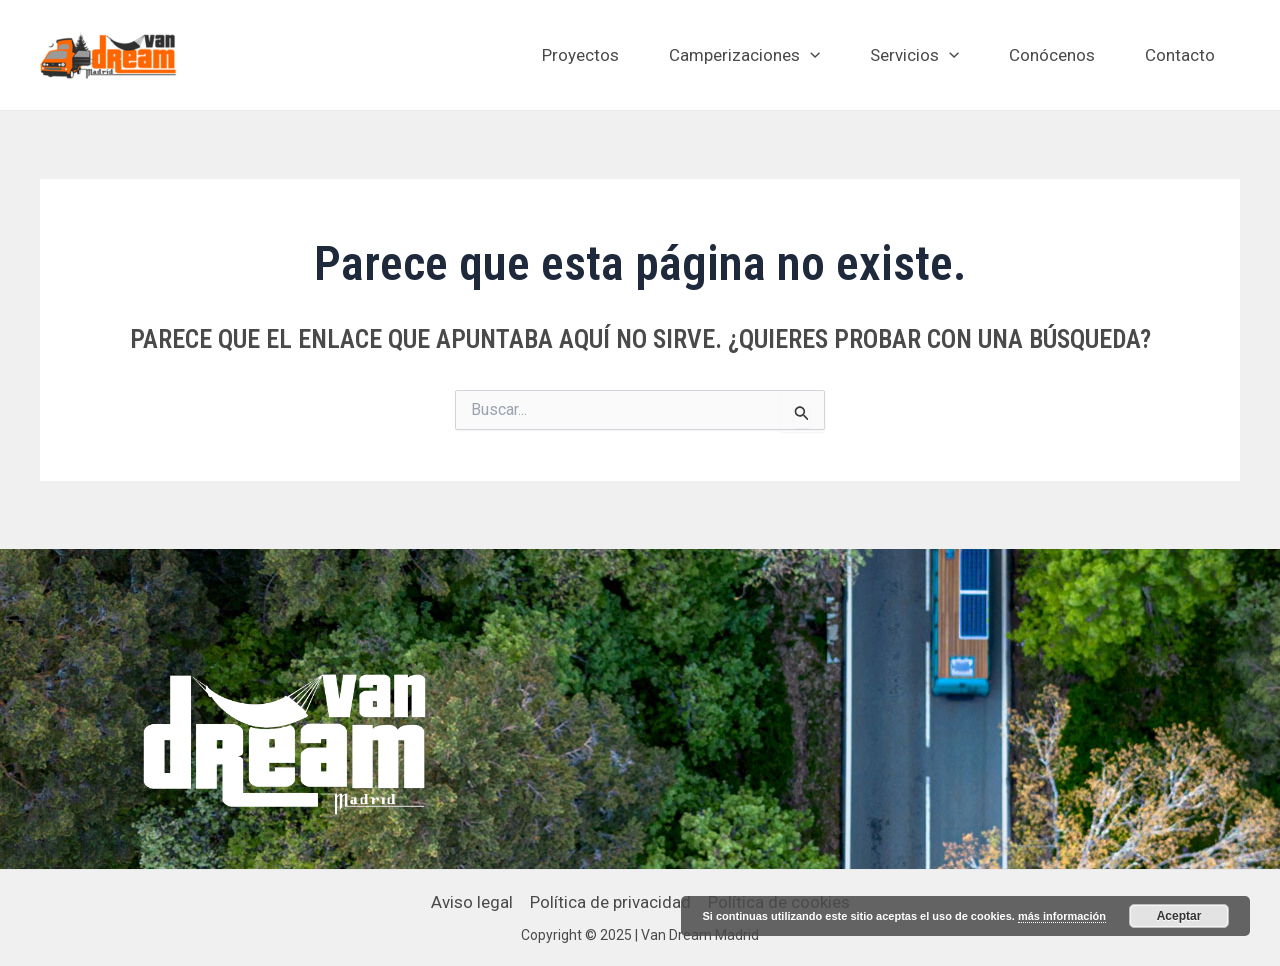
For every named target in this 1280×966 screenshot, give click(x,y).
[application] (810, 55)
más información (1062, 916)
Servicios (914, 55)
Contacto (1180, 55)
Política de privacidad (610, 902)
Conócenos (1052, 55)
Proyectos (580, 55)
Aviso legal (472, 902)
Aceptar (1179, 916)
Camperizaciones (744, 55)
